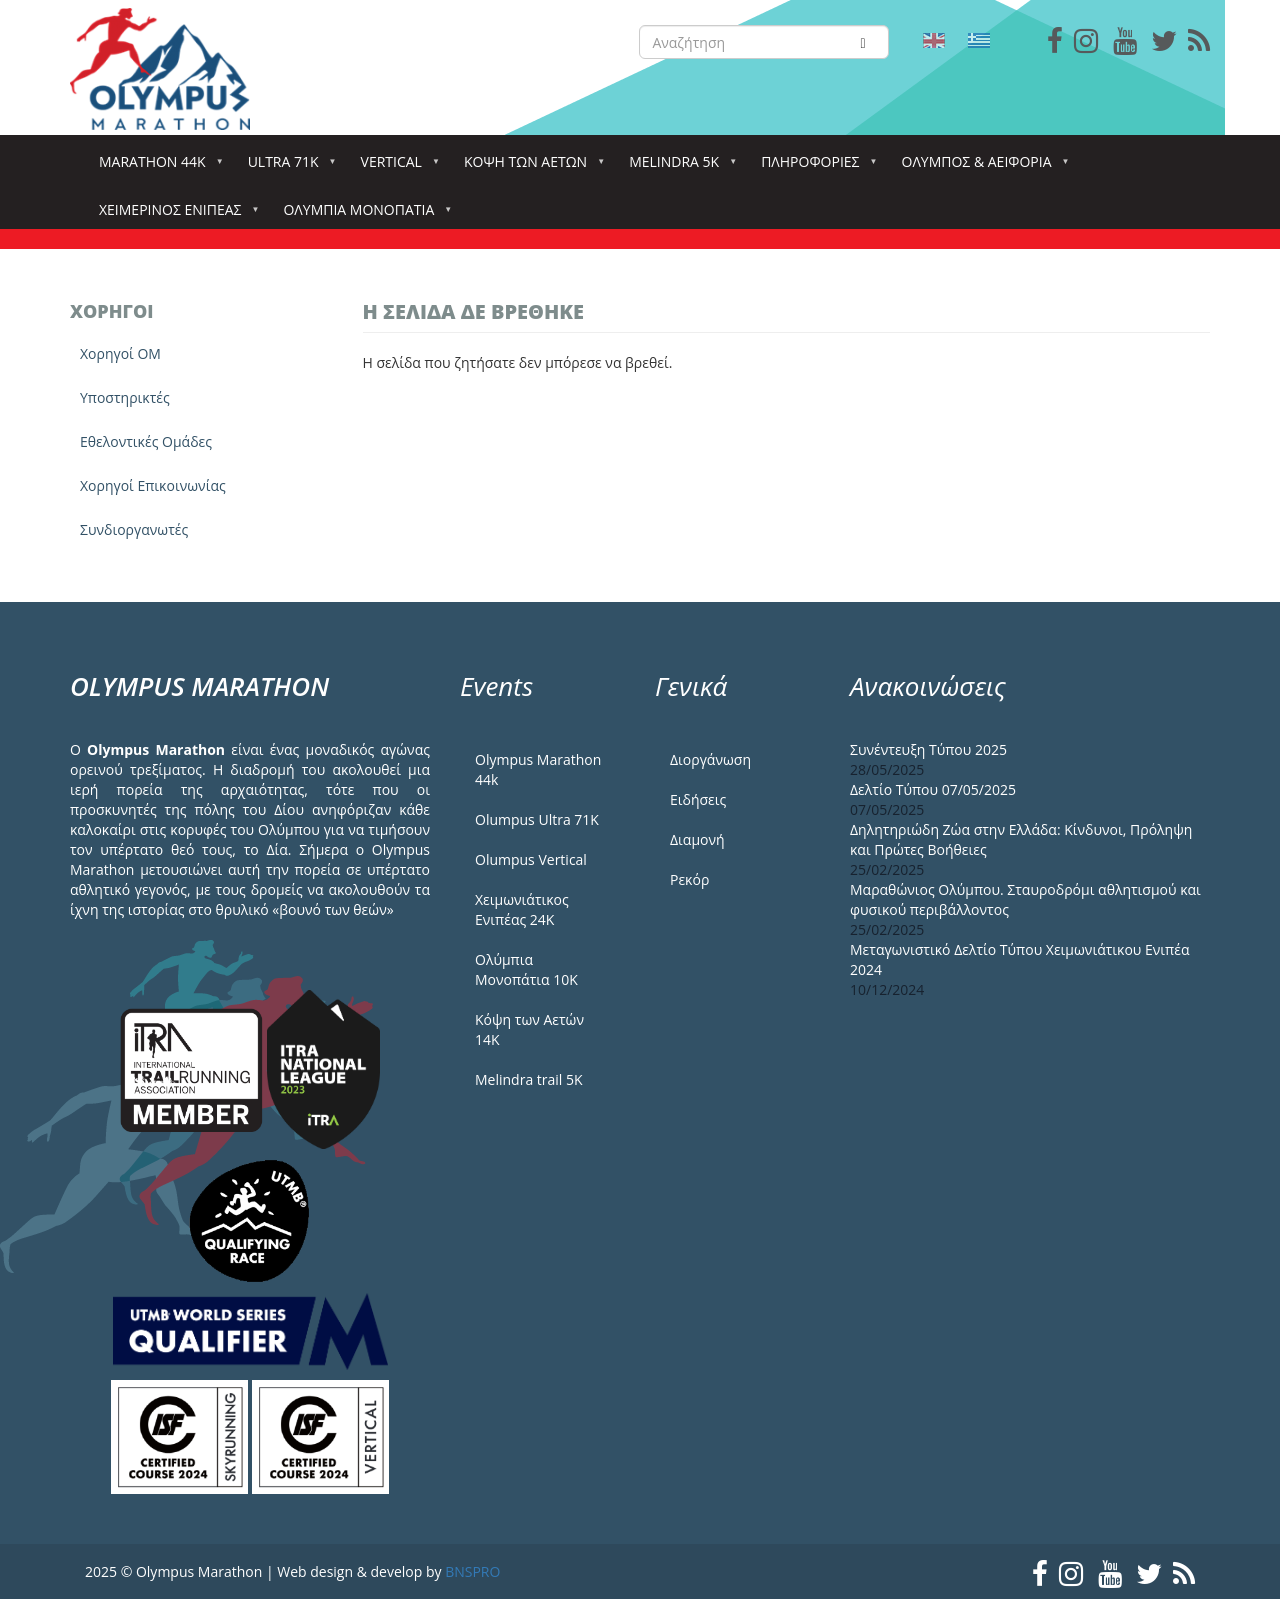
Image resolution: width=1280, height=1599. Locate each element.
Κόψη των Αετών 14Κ (529, 1029)
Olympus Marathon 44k (538, 769)
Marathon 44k (156, 167)
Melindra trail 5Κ (529, 1079)
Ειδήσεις (698, 799)
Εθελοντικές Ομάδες (146, 441)
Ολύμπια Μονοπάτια (362, 215)
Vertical (395, 167)
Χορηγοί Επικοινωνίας (153, 485)
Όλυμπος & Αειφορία (981, 167)
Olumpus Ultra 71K (537, 819)
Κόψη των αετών (529, 167)
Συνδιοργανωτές (134, 529)
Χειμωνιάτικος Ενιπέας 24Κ (522, 909)
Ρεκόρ (689, 879)
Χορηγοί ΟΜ (120, 353)
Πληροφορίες (814, 167)
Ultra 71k (287, 167)
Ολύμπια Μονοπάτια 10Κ (526, 969)
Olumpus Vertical (531, 859)
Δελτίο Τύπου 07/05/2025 (933, 789)
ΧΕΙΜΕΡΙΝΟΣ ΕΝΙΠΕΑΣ (174, 215)
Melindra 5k (678, 167)
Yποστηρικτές (125, 397)
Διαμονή (697, 839)
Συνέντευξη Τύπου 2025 (928, 749)
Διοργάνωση (710, 759)
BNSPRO (472, 1571)
